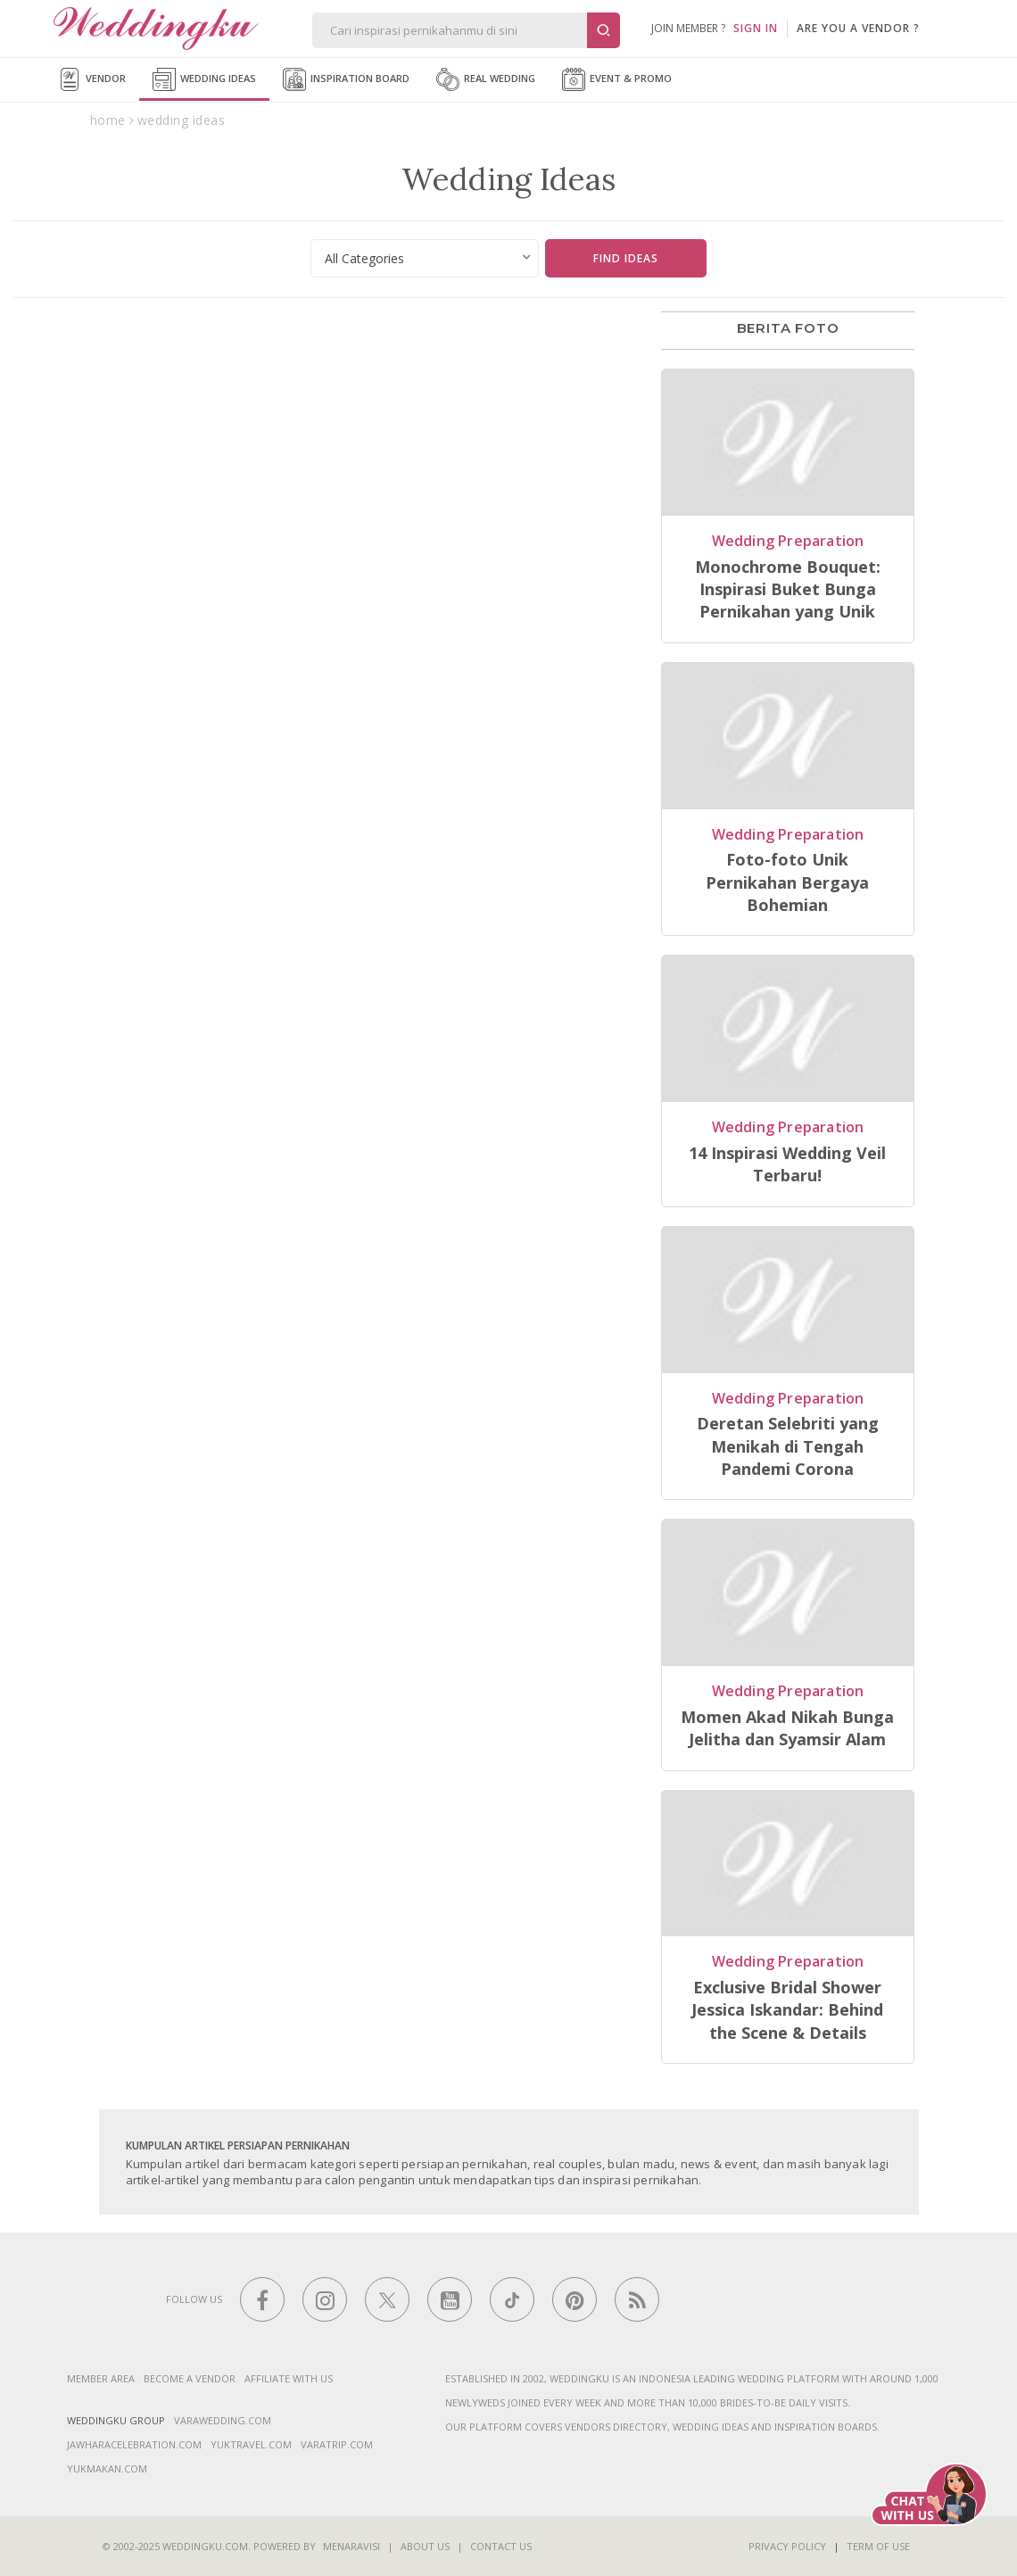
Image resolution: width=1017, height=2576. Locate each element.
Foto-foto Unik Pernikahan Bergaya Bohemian (787, 882)
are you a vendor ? (858, 28)
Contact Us (501, 2546)
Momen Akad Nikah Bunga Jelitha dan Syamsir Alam (787, 1728)
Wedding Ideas (204, 79)
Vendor (92, 79)
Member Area (101, 2378)
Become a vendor (190, 2378)
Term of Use (878, 2546)
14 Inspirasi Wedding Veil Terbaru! (787, 1164)
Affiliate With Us (288, 2378)
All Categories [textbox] (364, 258)
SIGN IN (755, 28)
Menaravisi (351, 2546)
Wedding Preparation (788, 541)
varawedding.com (222, 2420)
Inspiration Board (346, 79)
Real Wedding (485, 79)
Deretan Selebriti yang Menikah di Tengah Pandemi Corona (788, 1445)
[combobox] (425, 258)
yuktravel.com (251, 2444)
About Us (425, 2546)
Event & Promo (617, 79)
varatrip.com (337, 2444)
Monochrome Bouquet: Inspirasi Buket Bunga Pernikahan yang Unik (788, 589)
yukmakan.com (107, 2468)
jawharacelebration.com (134, 2444)
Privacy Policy (787, 2546)
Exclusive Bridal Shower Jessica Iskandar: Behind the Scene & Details (787, 2009)
